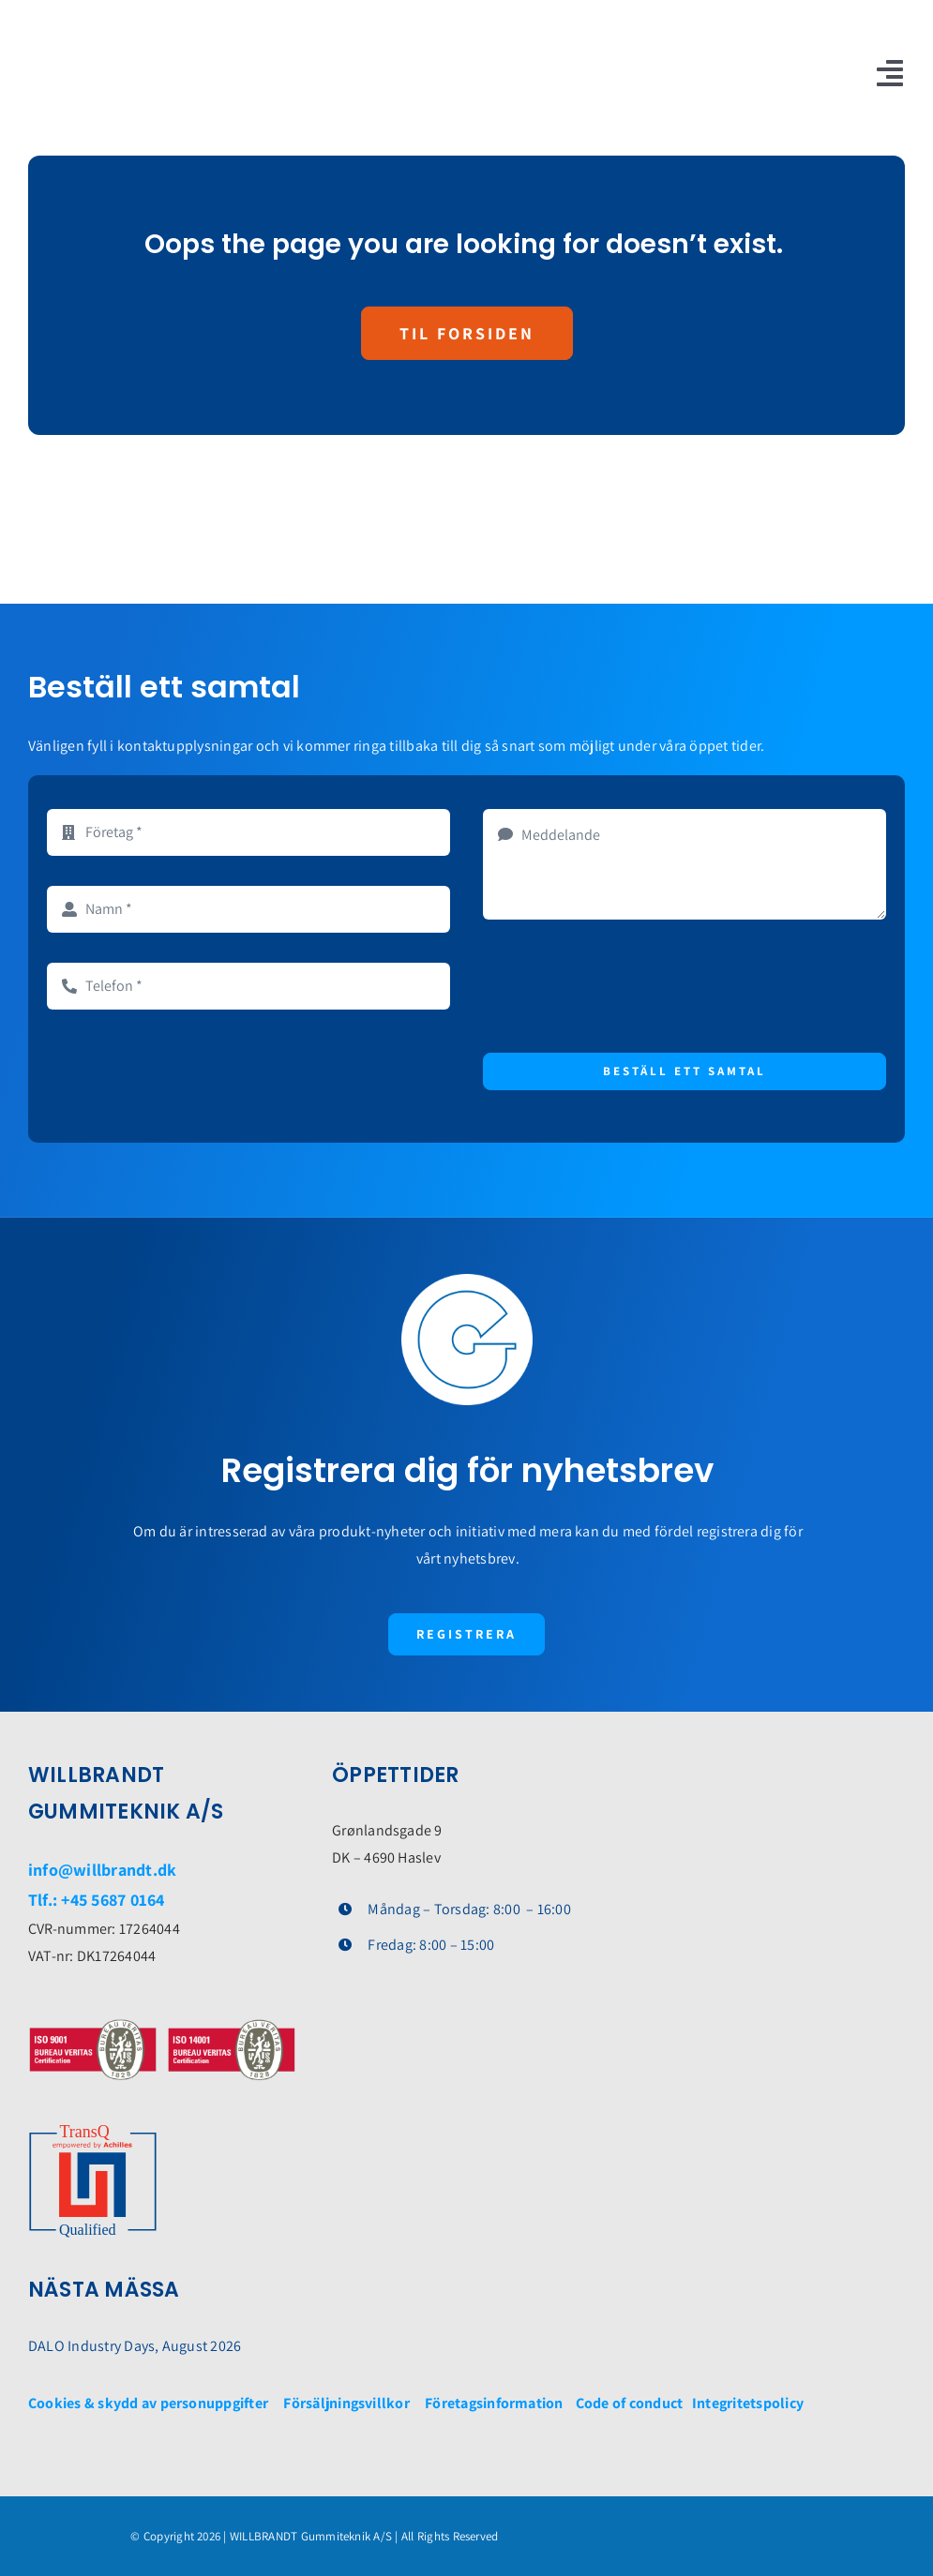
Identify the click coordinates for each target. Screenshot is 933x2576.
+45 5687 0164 (112, 1899)
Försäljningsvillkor (346, 2403)
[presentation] (625, 986)
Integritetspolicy (748, 2403)
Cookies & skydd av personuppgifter (148, 2403)
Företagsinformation (494, 2403)
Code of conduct (632, 2403)
